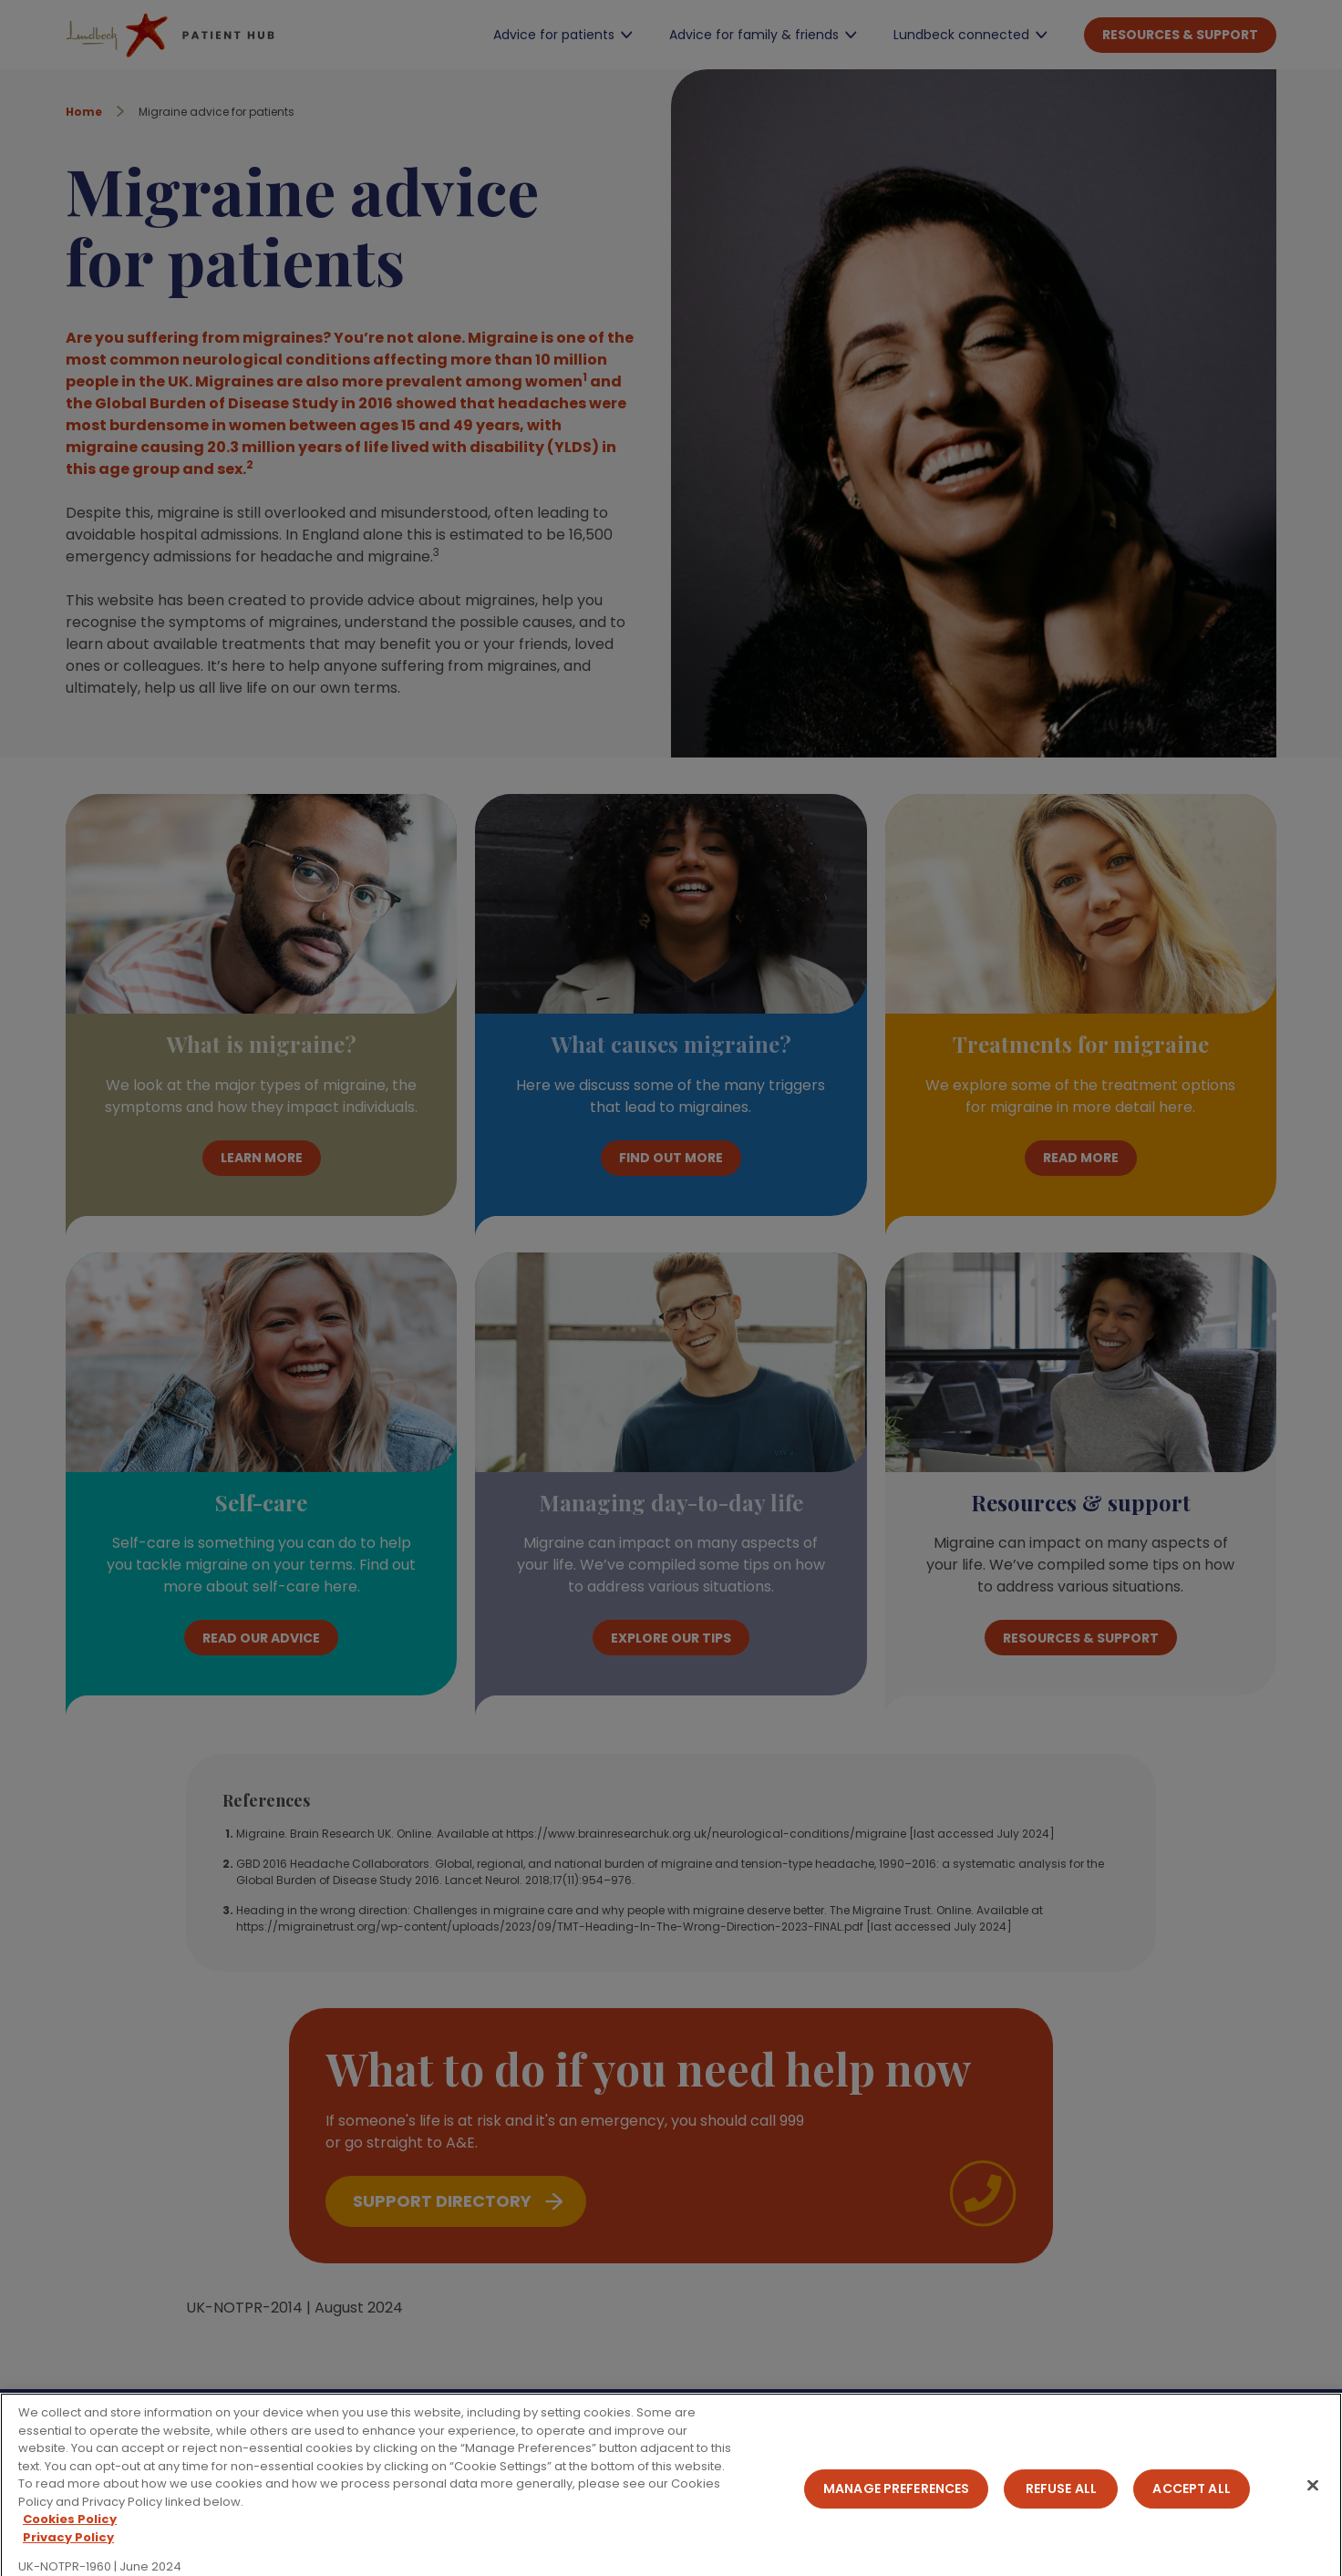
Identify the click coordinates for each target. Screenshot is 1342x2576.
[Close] (1313, 2496)
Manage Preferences (896, 2499)
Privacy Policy (68, 2548)
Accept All (1191, 2499)
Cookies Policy (70, 2531)
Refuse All (1061, 2499)
